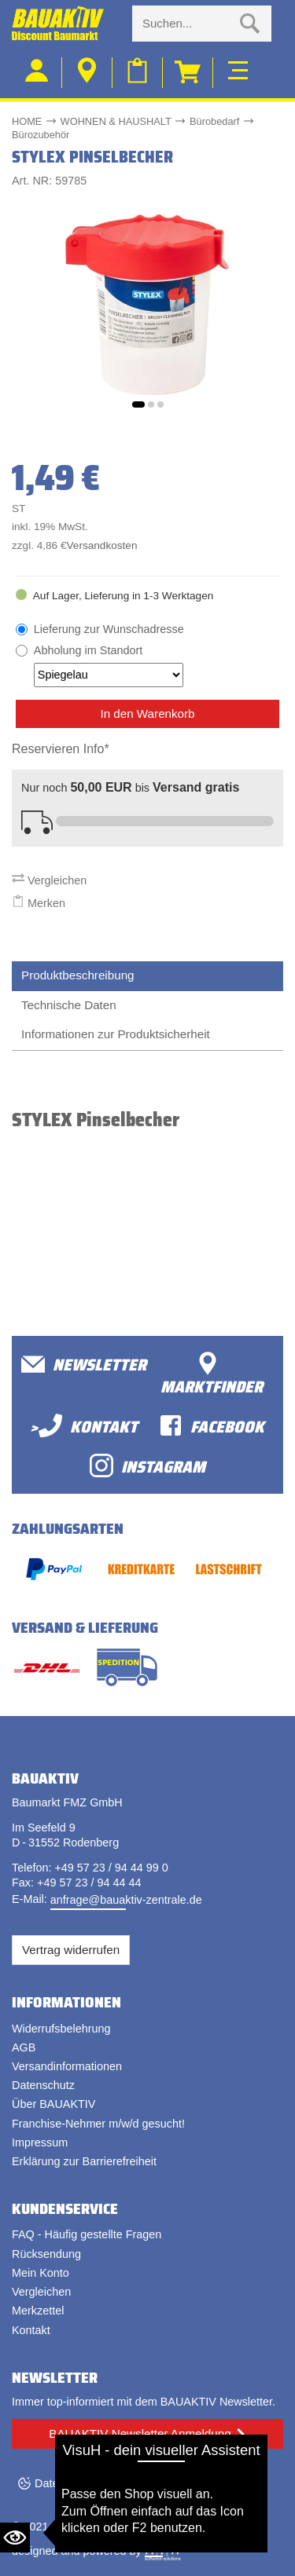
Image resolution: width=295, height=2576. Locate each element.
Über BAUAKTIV (53, 2104)
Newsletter (83, 1365)
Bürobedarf (214, 121)
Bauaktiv (73, 2526)
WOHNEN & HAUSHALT (116, 121)
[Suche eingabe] (186, 23)
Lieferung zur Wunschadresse (109, 629)
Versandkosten (102, 545)
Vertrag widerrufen (71, 1949)
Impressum (40, 2142)
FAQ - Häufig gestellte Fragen (86, 2234)
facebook (211, 1426)
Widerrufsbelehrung (61, 2028)
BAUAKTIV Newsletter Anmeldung (139, 2433)
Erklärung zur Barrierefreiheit (84, 2161)
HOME (27, 121)
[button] (138, 404)
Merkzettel (38, 2310)
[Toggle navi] (238, 68)
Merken (38, 903)
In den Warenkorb (147, 713)
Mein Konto (40, 2273)
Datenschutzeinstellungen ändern (119, 2483)
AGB (23, 2047)
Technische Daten (68, 1005)
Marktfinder (211, 1375)
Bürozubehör (40, 135)
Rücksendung (46, 2254)
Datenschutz (43, 2085)
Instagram (147, 1466)
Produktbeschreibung (78, 975)
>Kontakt (84, 1426)
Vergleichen (49, 880)
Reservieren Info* (60, 749)
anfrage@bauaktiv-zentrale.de (126, 1900)
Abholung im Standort (108, 665)
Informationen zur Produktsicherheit (115, 1034)
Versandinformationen (67, 2066)
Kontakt (31, 2330)
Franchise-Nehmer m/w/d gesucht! (98, 2123)
